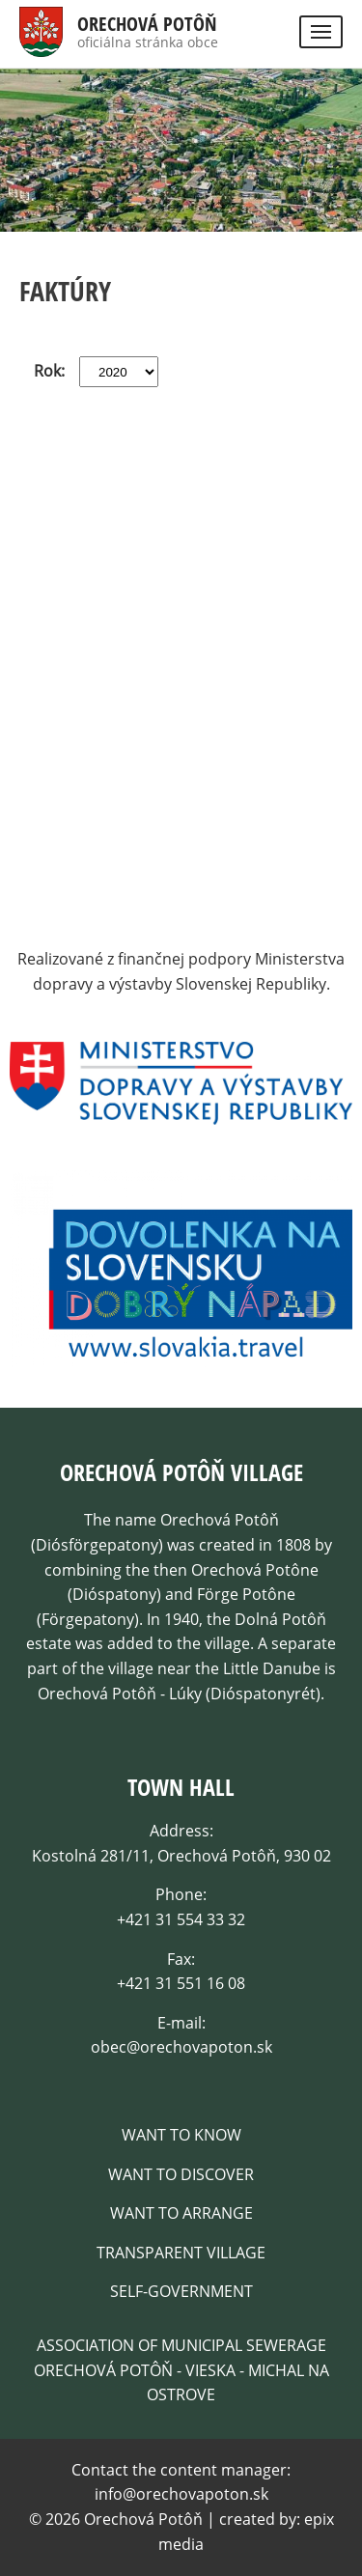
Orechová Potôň (147, 24)
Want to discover (181, 2174)
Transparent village (181, 2252)
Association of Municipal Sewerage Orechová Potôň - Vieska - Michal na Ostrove (181, 2370)
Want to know (181, 2134)
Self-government (181, 2291)
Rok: (49, 370)
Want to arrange (181, 2213)
